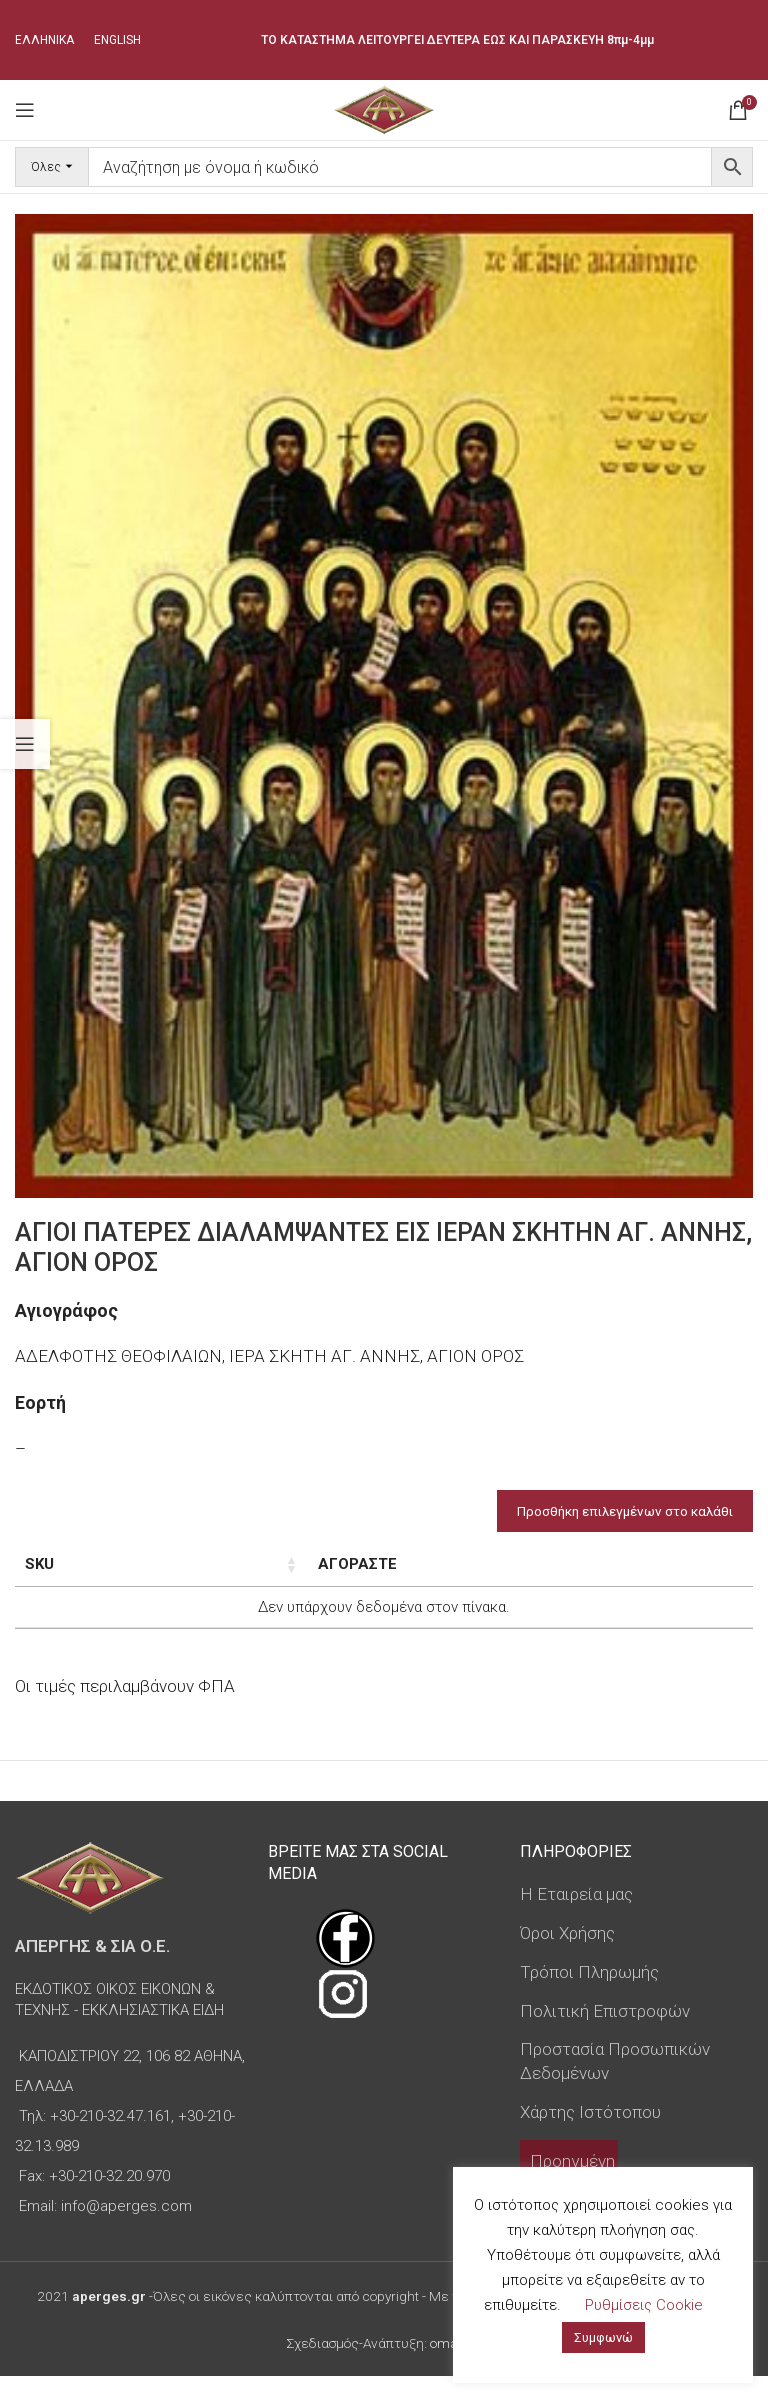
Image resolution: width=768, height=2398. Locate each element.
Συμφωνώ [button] (603, 2337)
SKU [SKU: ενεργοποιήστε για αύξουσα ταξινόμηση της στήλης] (39, 1564)
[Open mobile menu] (25, 110)
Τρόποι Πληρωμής (589, 1994)
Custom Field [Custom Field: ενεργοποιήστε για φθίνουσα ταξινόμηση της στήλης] (668, 1575)
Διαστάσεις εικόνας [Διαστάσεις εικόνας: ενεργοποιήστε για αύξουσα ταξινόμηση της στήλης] (213, 1575)
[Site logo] (383, 108)
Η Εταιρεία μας (576, 1916)
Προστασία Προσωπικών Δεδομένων (615, 2083)
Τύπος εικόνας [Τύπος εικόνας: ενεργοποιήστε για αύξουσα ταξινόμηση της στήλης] (364, 1575)
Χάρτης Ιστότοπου (590, 2134)
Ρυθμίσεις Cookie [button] (644, 2305)
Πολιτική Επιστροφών (605, 2032)
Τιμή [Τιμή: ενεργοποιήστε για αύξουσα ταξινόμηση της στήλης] (482, 1564)
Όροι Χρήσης (567, 1955)
